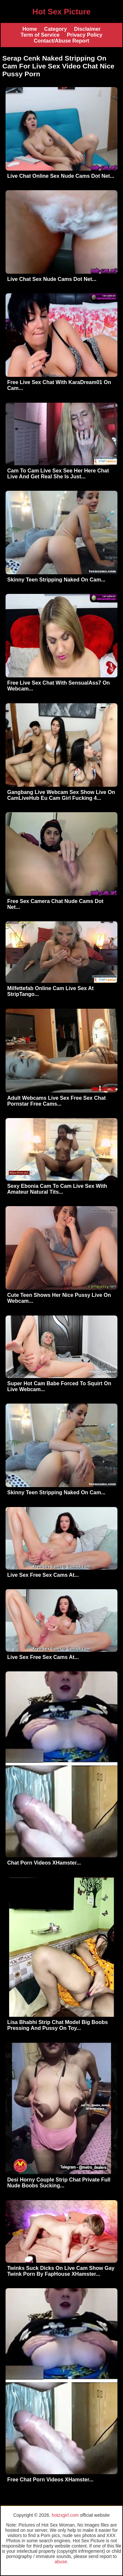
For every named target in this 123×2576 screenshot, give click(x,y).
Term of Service (40, 35)
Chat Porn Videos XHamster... (44, 1863)
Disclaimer (87, 29)
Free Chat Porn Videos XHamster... (50, 2479)
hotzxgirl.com (64, 2515)
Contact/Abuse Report (61, 41)
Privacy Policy (85, 35)
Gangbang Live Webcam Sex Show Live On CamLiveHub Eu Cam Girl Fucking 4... (61, 795)
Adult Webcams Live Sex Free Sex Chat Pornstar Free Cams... (56, 1101)
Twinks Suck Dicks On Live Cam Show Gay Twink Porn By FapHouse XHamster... (60, 2271)
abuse (60, 2561)
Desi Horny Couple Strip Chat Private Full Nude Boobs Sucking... (59, 2182)
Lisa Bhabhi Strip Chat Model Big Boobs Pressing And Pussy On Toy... (57, 2025)
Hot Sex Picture (61, 11)
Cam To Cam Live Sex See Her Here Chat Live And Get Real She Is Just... (58, 473)
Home (29, 29)
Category (55, 29)
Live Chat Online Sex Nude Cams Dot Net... (60, 176)
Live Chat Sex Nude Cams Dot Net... (51, 279)
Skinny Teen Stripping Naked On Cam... (56, 579)
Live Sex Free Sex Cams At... (43, 1575)
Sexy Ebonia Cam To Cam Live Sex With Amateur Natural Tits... (57, 1189)
